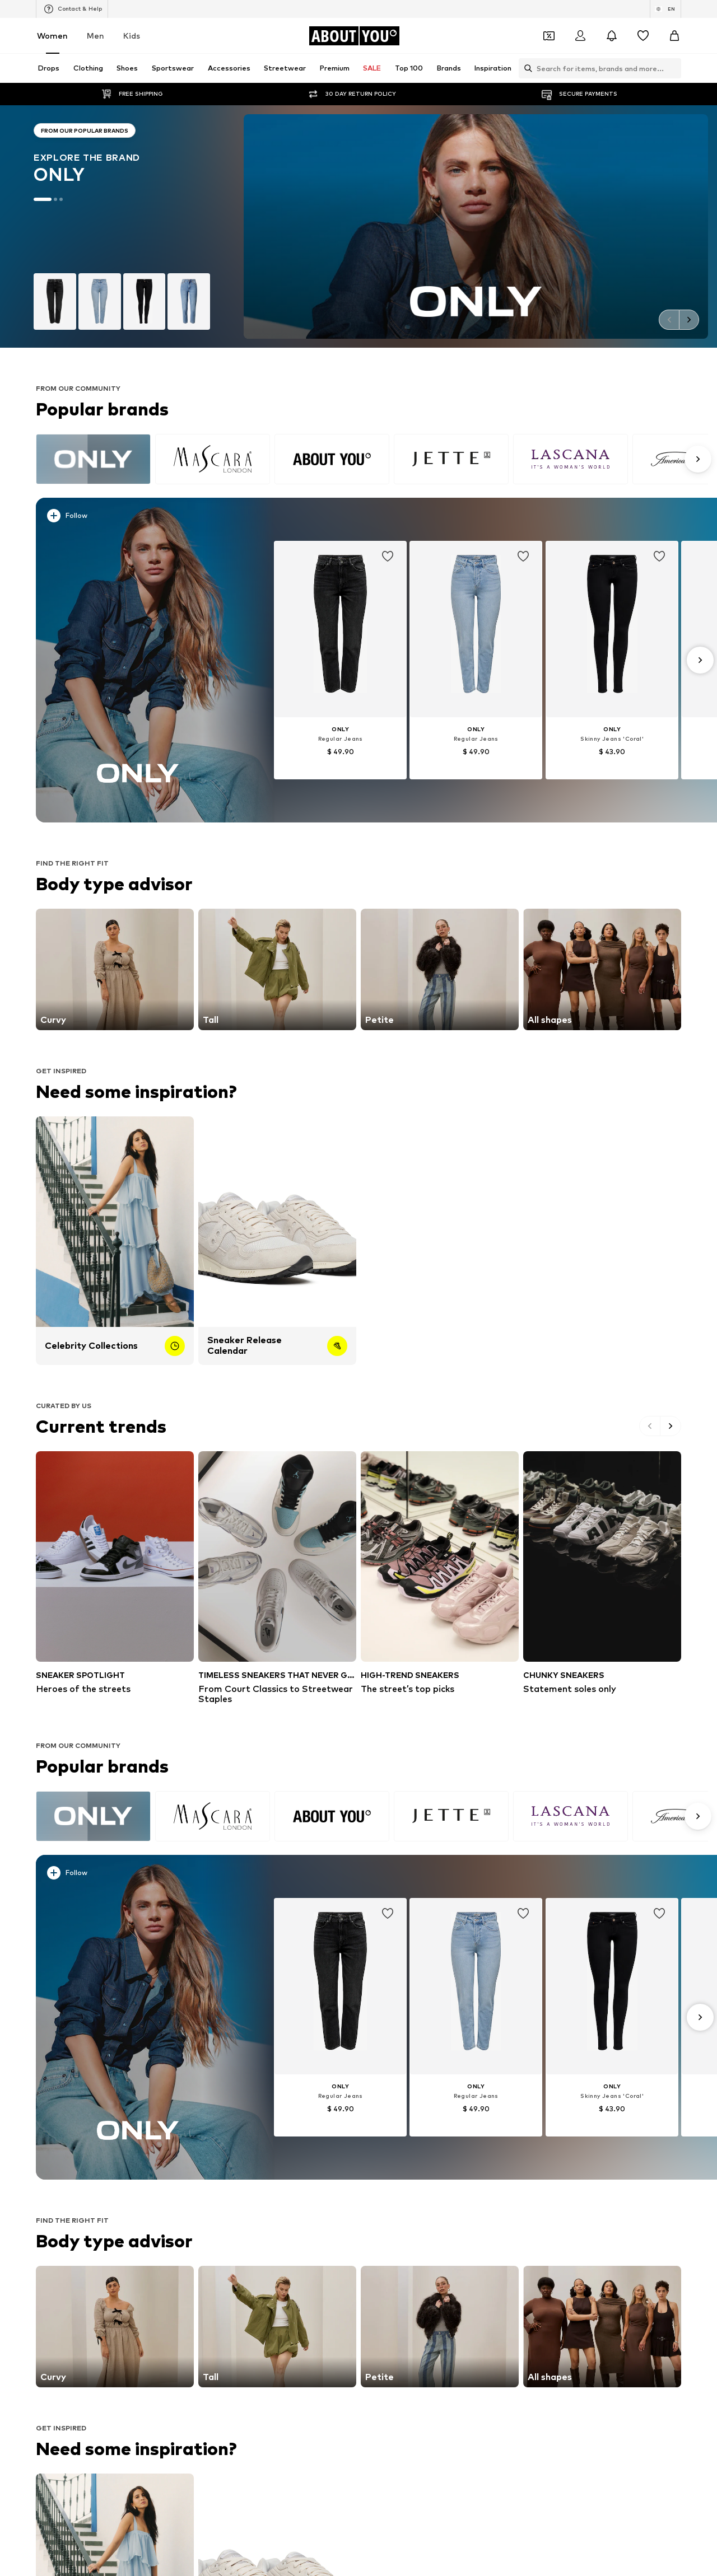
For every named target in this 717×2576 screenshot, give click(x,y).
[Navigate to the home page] (354, 35)
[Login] (580, 36)
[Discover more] (138, 660)
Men (95, 35)
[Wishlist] (643, 36)
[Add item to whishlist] (387, 556)
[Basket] (674, 36)
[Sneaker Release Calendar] (277, 1240)
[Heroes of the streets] (115, 1572)
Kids (131, 35)
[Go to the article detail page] (340, 660)
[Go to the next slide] (689, 320)
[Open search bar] (525, 68)
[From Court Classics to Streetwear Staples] (277, 1578)
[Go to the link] (115, 969)
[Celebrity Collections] (115, 1240)
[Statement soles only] (602, 1572)
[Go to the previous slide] (669, 320)
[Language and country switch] (665, 9)
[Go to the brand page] (122, 226)
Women (52, 35)
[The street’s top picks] (440, 1572)
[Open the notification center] (611, 35)
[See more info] (144, 517)
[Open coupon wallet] (549, 36)
